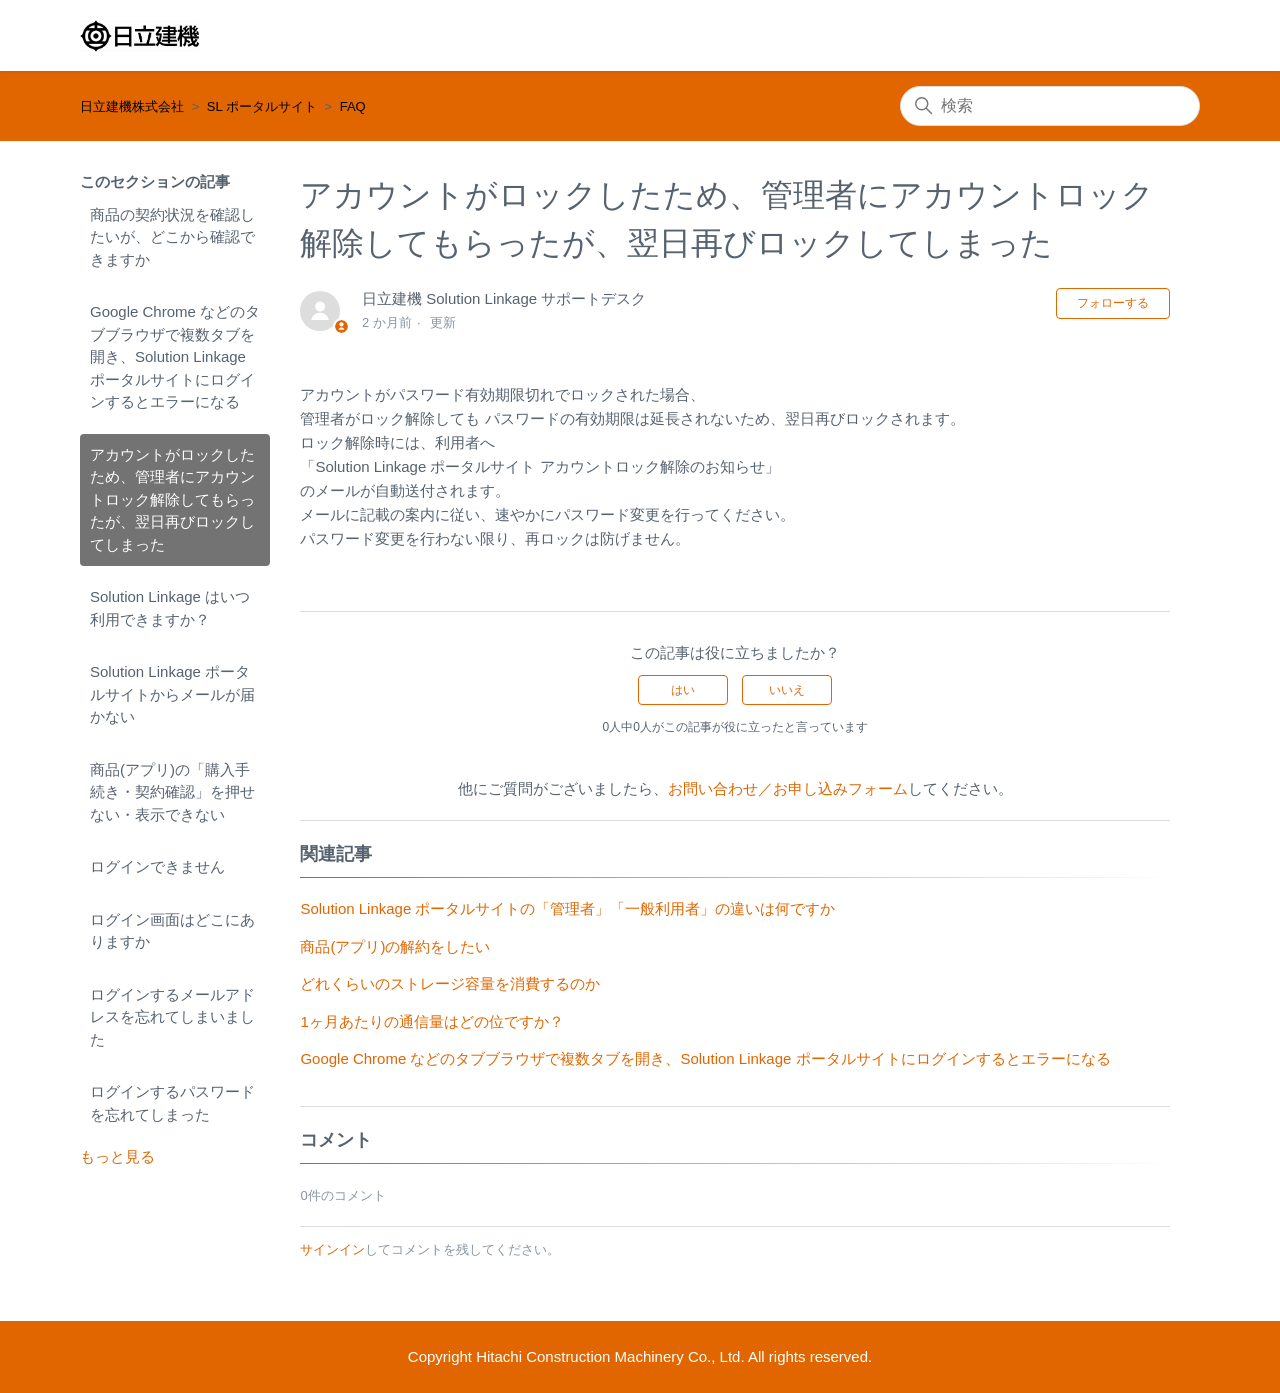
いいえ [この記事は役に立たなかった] (787, 690)
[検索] (1050, 106)
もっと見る (117, 1156)
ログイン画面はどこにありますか (172, 931)
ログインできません (157, 866)
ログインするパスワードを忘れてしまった (172, 1103)
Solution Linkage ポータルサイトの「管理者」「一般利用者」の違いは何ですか (567, 908)
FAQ (353, 106)
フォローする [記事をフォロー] (1113, 303)
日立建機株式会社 (132, 106)
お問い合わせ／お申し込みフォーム (788, 788)
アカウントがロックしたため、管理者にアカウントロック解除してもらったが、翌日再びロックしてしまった (172, 499)
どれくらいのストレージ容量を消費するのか (450, 983)
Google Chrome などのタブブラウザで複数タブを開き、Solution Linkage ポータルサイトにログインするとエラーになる (175, 356)
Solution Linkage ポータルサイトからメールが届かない (172, 694)
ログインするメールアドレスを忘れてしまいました (172, 1017)
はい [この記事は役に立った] (683, 690)
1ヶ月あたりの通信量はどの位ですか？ (431, 1021)
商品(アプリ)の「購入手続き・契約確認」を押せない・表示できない (172, 792)
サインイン (332, 1249)
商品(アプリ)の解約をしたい (395, 946)
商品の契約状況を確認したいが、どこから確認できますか (172, 237)
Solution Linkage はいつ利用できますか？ (170, 608)
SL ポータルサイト (262, 106)
